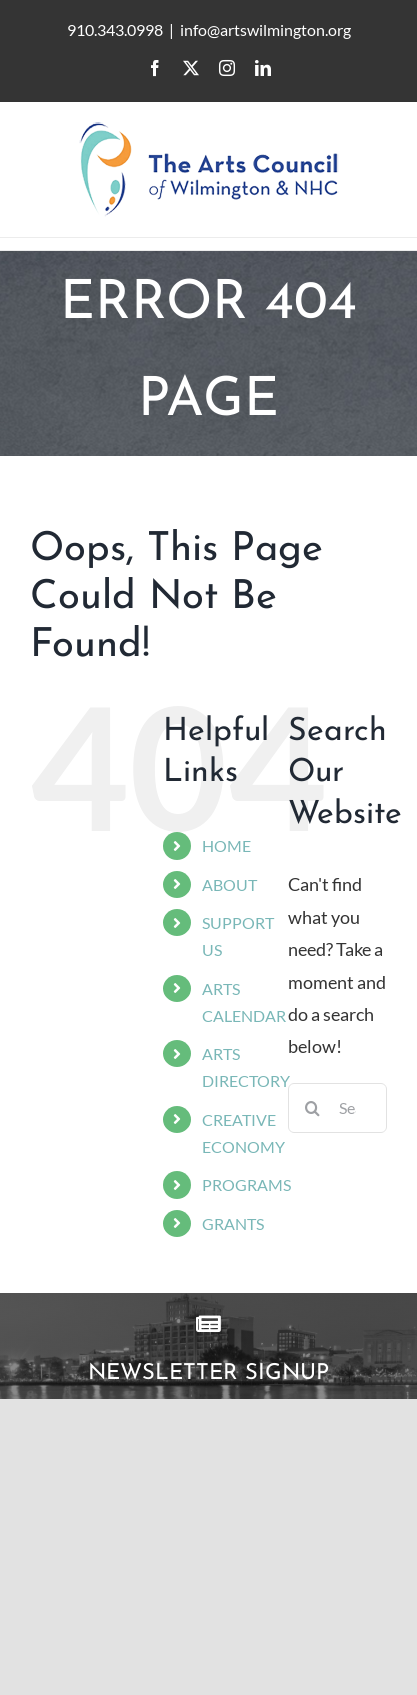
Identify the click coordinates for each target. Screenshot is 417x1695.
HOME (226, 845)
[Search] (313, 1108)
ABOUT (229, 884)
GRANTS (233, 1223)
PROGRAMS (246, 1184)
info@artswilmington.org (265, 29)
